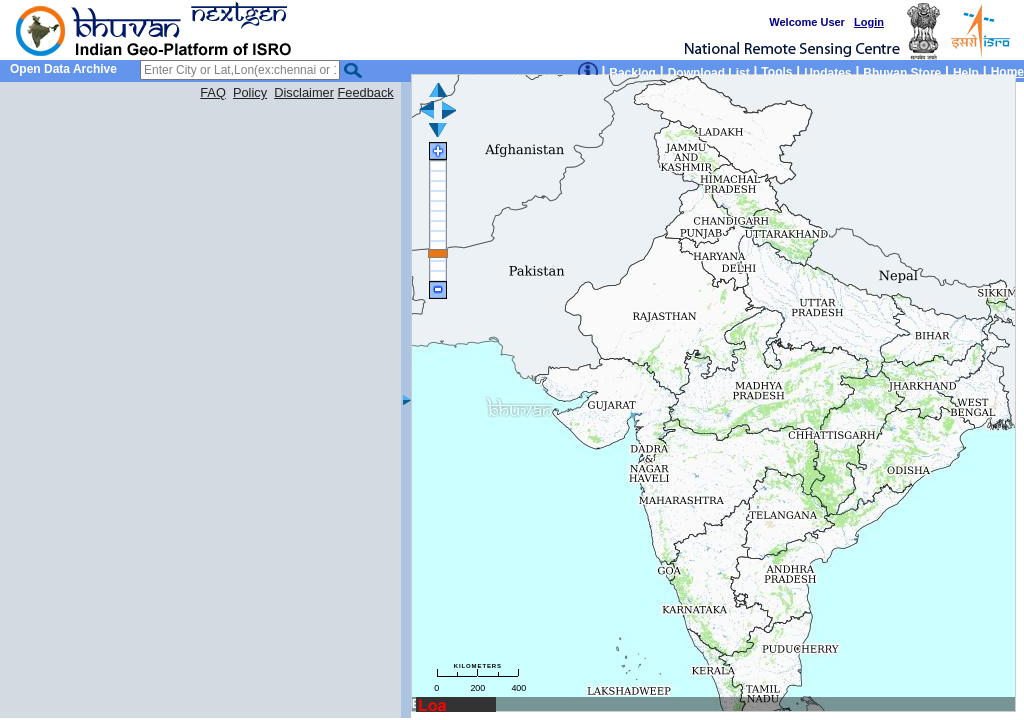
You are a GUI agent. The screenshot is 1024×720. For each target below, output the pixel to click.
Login (869, 22)
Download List (709, 73)
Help (966, 73)
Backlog (632, 73)
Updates (827, 73)
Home (1007, 72)
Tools (776, 72)
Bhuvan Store (902, 73)
